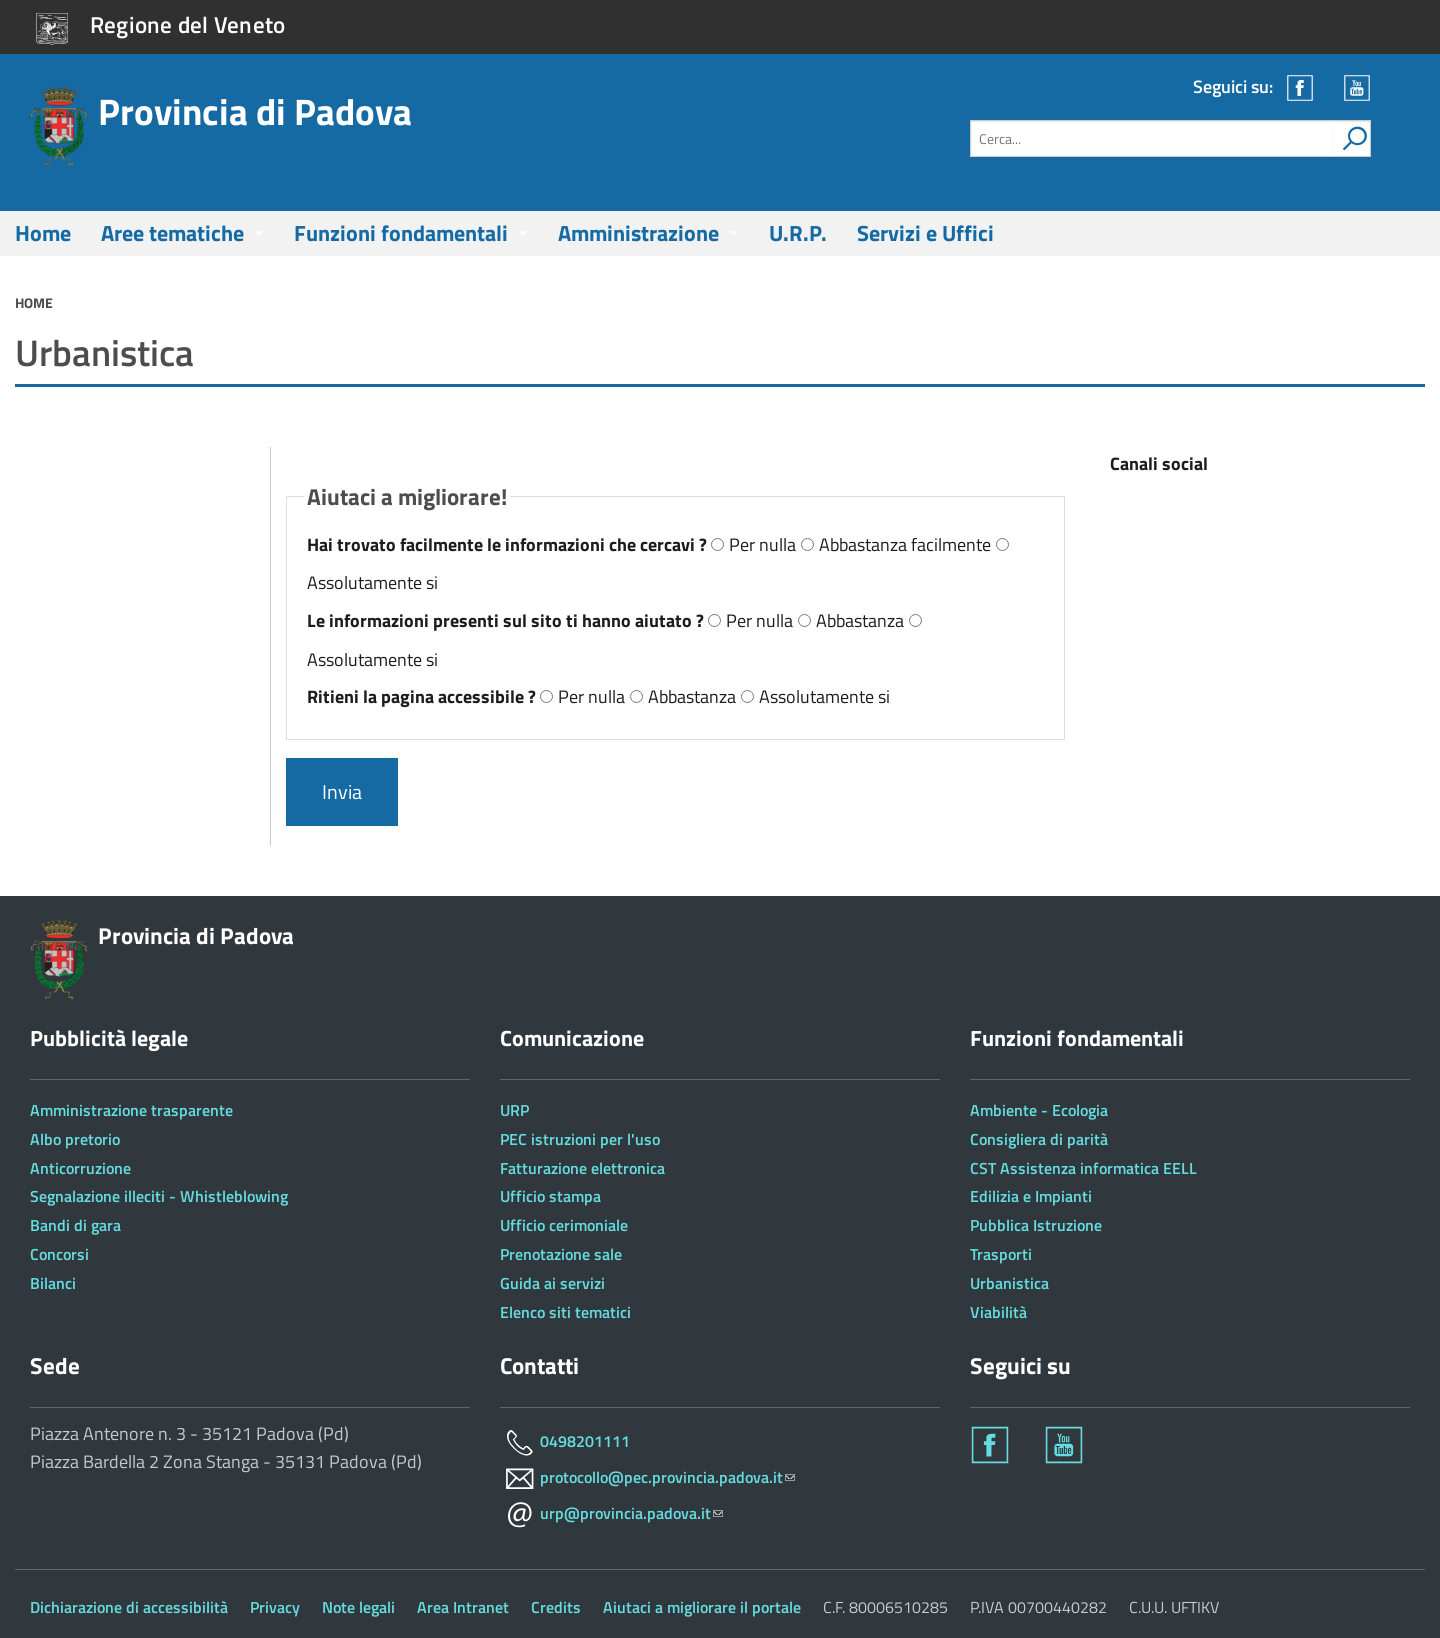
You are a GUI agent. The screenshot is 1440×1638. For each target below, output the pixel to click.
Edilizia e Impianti (1031, 1196)
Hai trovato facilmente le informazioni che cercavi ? (509, 544)
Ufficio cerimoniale (564, 1225)
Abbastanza (860, 620)
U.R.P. (798, 233)
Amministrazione (638, 233)
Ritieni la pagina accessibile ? (423, 696)
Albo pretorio (75, 1139)
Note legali (358, 1607)
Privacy (275, 1607)
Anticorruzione (80, 1168)
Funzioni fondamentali (401, 233)
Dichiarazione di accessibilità (129, 1607)
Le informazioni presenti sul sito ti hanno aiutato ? (507, 620)
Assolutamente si (372, 582)
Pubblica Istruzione (1036, 1225)
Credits (556, 1607)
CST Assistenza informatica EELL (1083, 1168)
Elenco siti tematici (565, 1312)
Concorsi (59, 1254)
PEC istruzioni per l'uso (580, 1139)
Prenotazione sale (561, 1254)
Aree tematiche (172, 233)
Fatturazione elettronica (582, 1168)
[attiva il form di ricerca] (1351, 138)
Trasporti (1001, 1254)
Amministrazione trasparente (131, 1110)
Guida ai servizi (552, 1283)
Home (43, 233)
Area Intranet (463, 1607)
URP (514, 1110)
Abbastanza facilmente (905, 544)
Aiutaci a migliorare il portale (702, 1607)
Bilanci (53, 1283)
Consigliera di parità (1039, 1139)
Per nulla (762, 544)
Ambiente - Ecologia (1039, 1110)
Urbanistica (1009, 1283)
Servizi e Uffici (925, 233)
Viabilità (998, 1312)
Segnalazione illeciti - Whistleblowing (159, 1196)
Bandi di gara (75, 1225)
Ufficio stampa (550, 1196)
